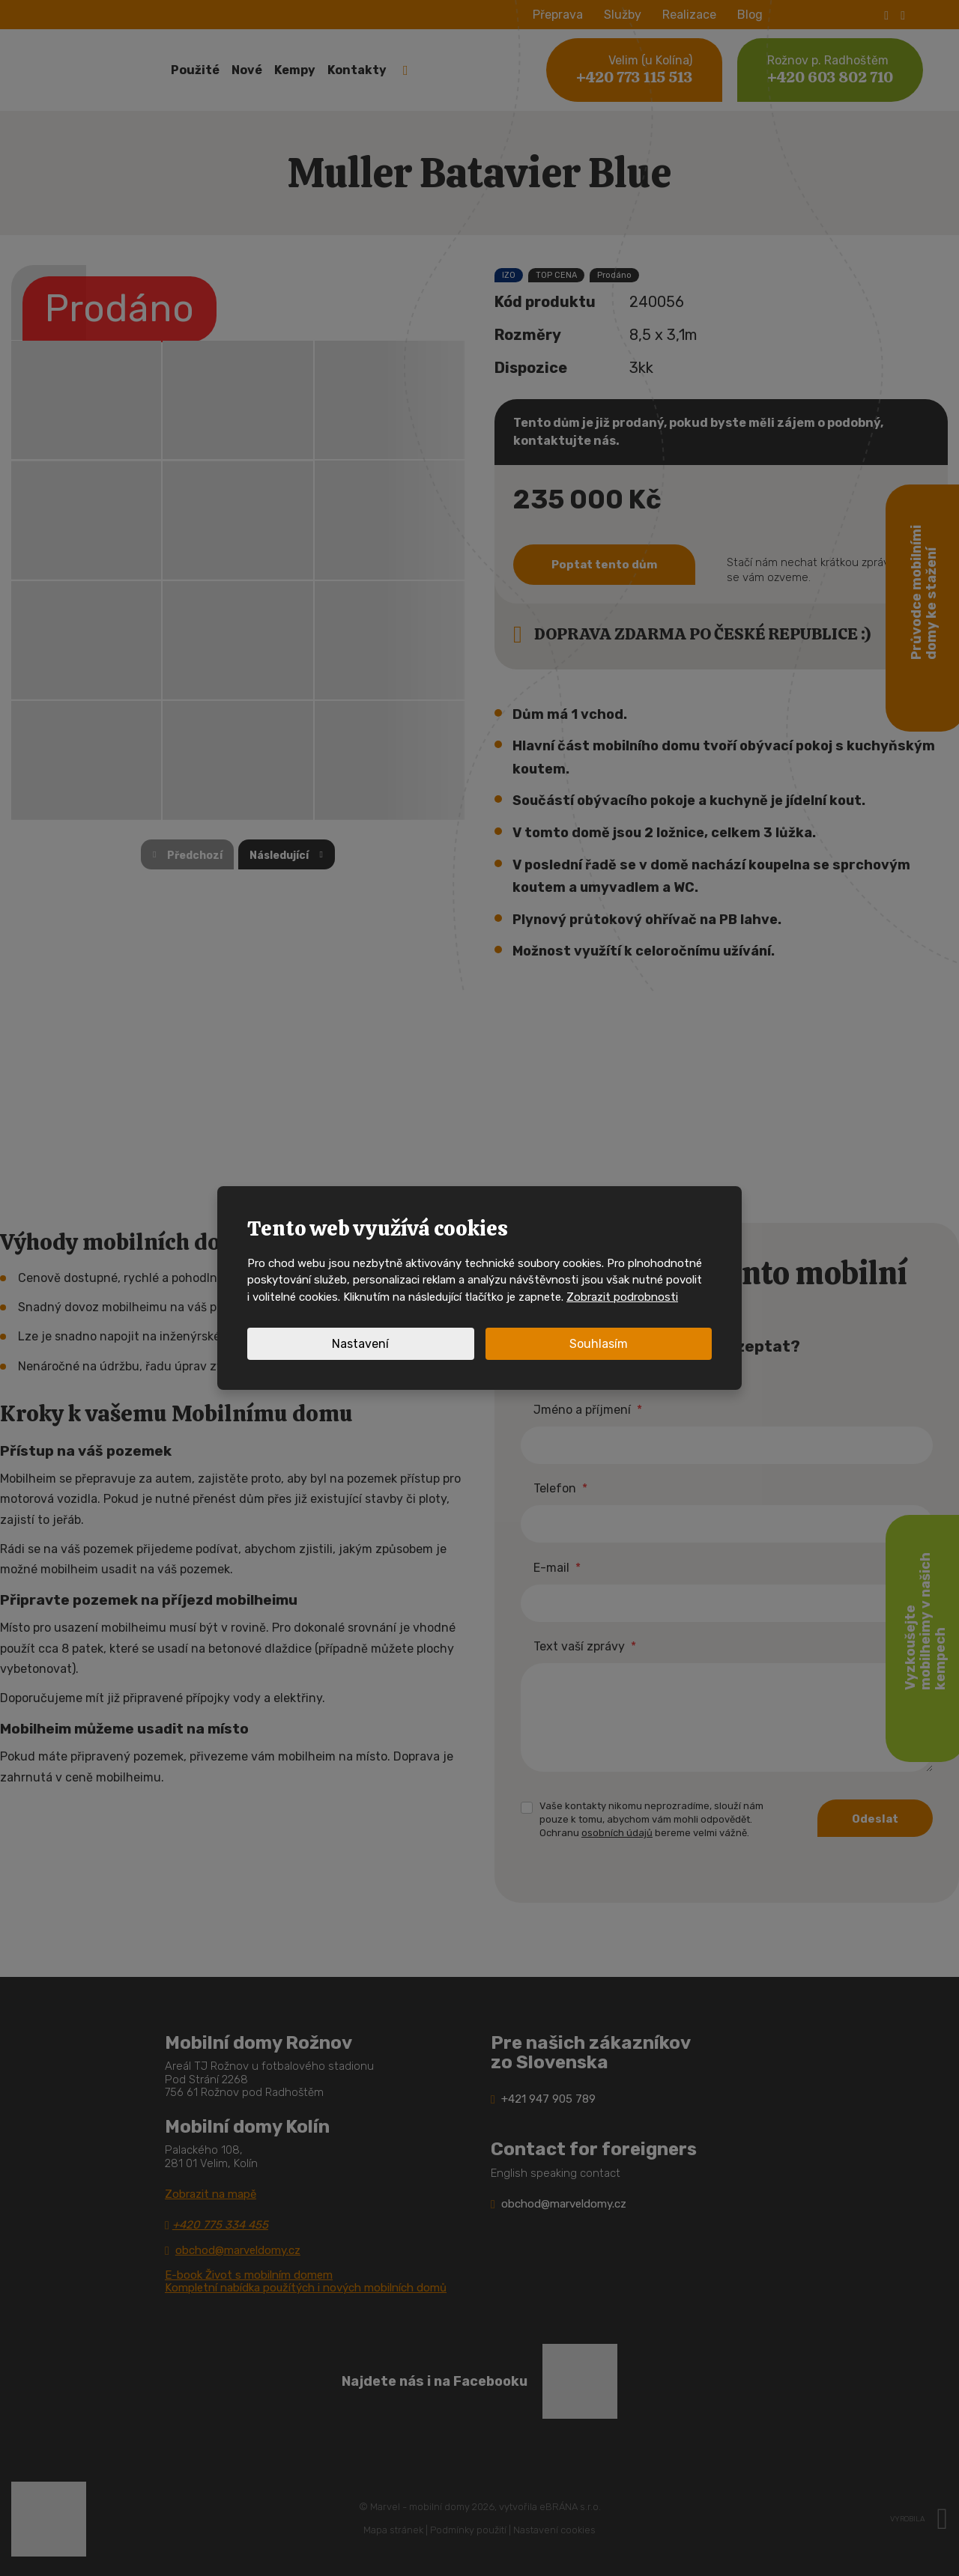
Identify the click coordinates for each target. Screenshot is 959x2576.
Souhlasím (598, 1344)
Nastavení (360, 1344)
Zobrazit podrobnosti (622, 1297)
